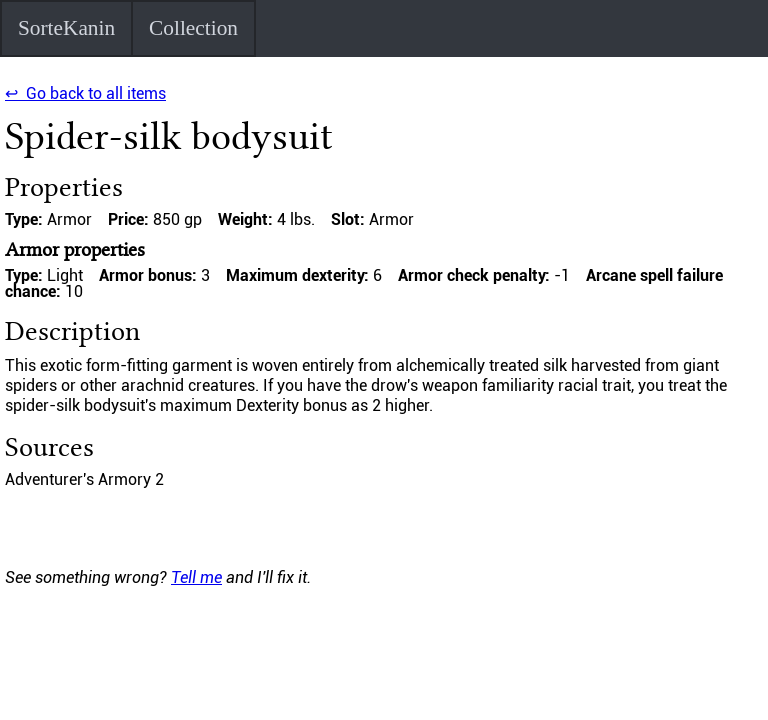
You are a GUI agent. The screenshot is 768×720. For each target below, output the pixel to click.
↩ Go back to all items (85, 93)
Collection (193, 28)
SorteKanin (66, 28)
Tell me (196, 577)
